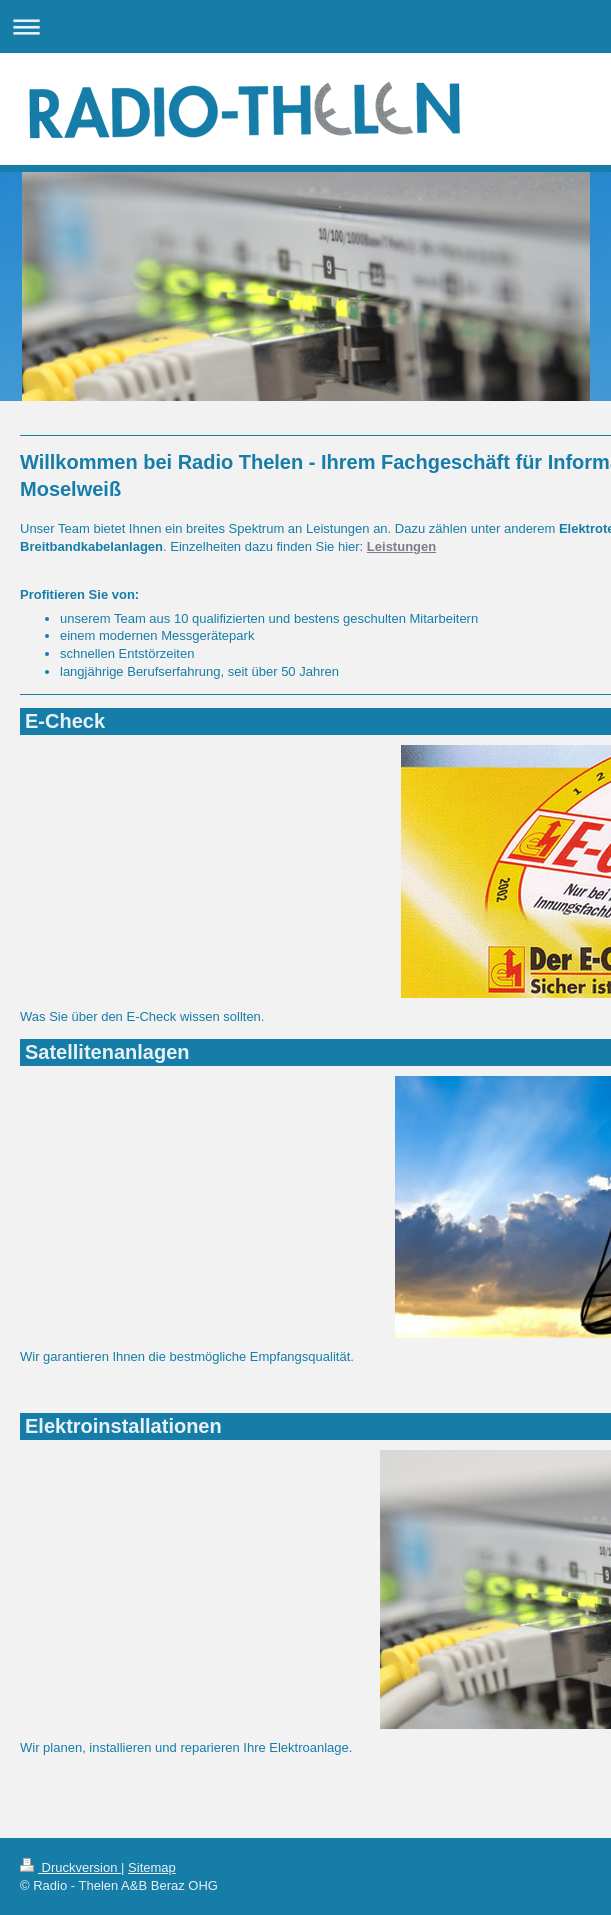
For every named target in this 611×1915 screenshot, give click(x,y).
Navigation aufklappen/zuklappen (305, 26)
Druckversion (70, 1867)
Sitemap (152, 1867)
